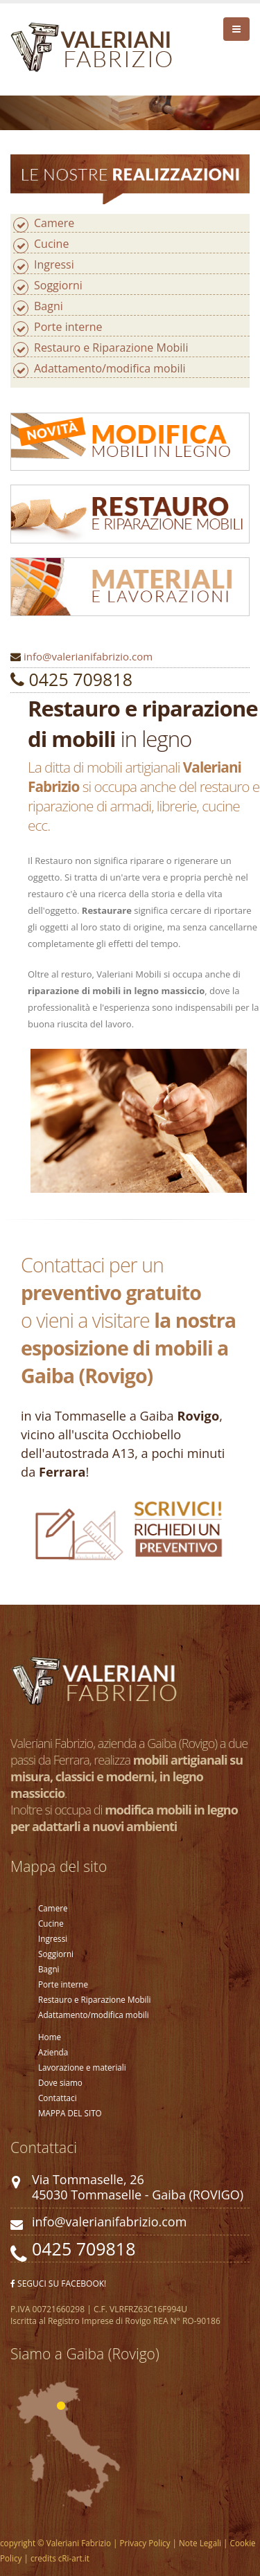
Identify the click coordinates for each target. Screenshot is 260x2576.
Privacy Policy (145, 2542)
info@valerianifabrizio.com (88, 656)
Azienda (53, 2051)
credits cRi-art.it (58, 2558)
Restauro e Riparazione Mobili (111, 347)
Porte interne (68, 326)
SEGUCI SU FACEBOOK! (58, 2283)
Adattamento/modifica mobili (110, 368)
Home (49, 2036)
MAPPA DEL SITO (70, 2112)
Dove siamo (60, 2082)
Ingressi (54, 264)
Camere (54, 223)
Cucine (51, 243)
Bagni (48, 306)
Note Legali (199, 2542)
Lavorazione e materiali (82, 2067)
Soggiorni (58, 285)
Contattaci (57, 2097)
